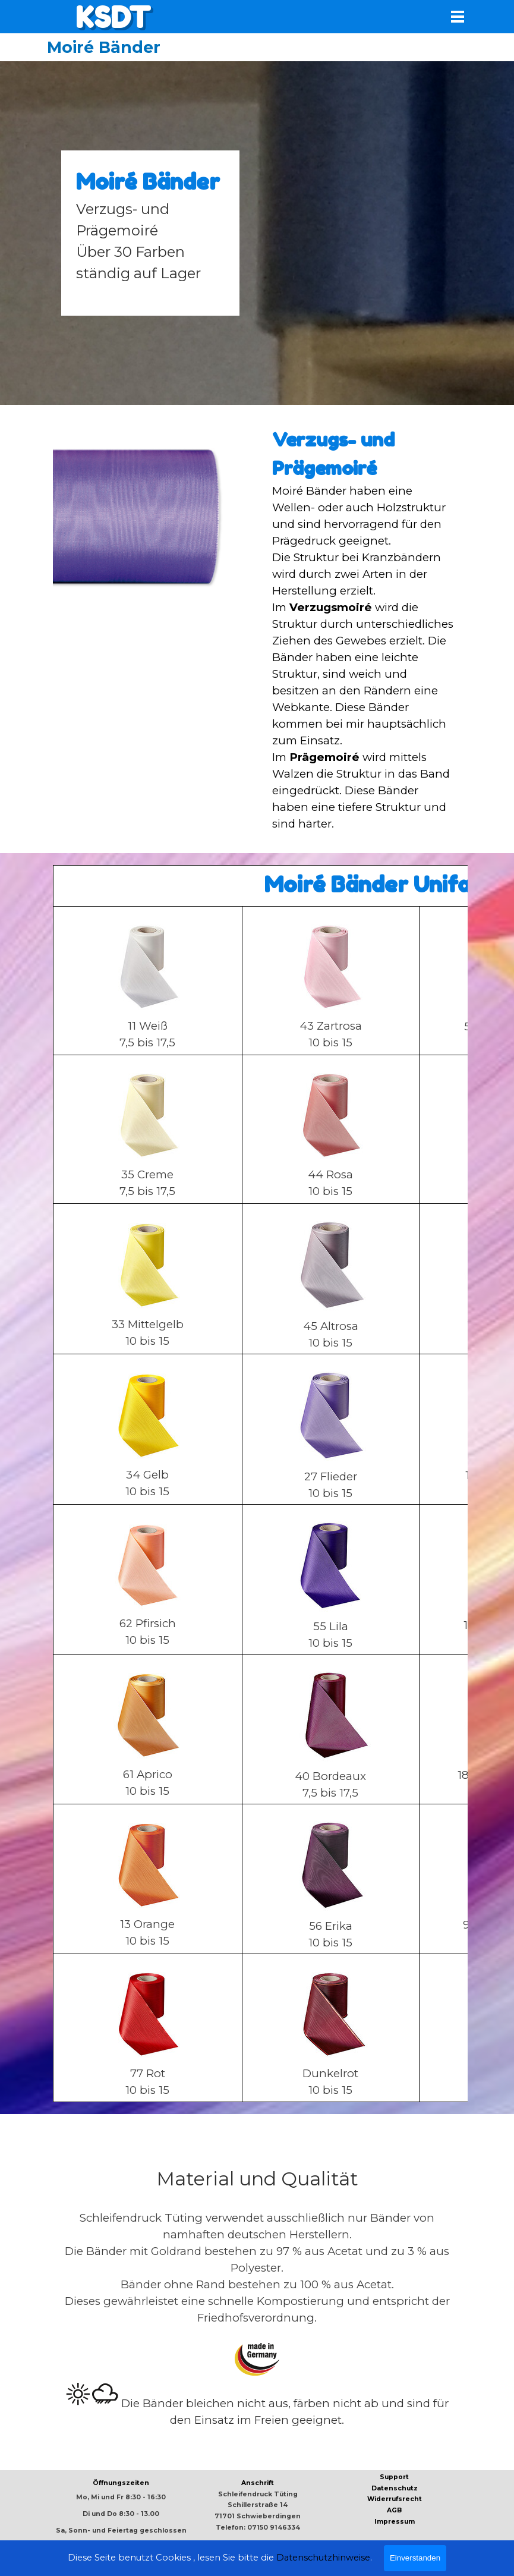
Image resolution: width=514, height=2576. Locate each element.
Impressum (394, 2521)
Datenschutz (394, 2488)
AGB (394, 2510)
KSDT (112, 17)
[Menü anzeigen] (457, 16)
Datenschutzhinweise (323, 2567)
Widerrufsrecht (394, 2499)
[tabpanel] (150, 233)
